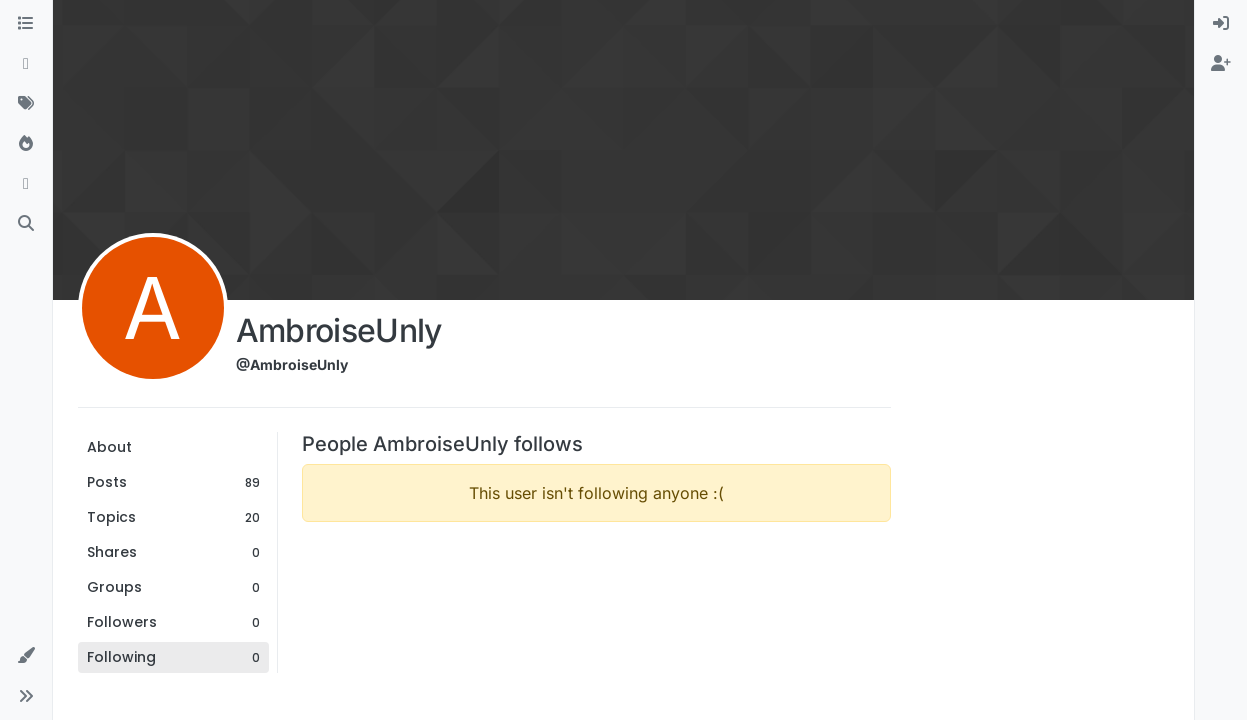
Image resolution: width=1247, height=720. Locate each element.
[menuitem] (1221, 24)
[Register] (1221, 64)
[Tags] (26, 104)
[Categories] (26, 24)
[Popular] (26, 144)
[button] (26, 656)
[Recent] (26, 64)
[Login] (1221, 24)
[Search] (26, 224)
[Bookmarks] (26, 184)
